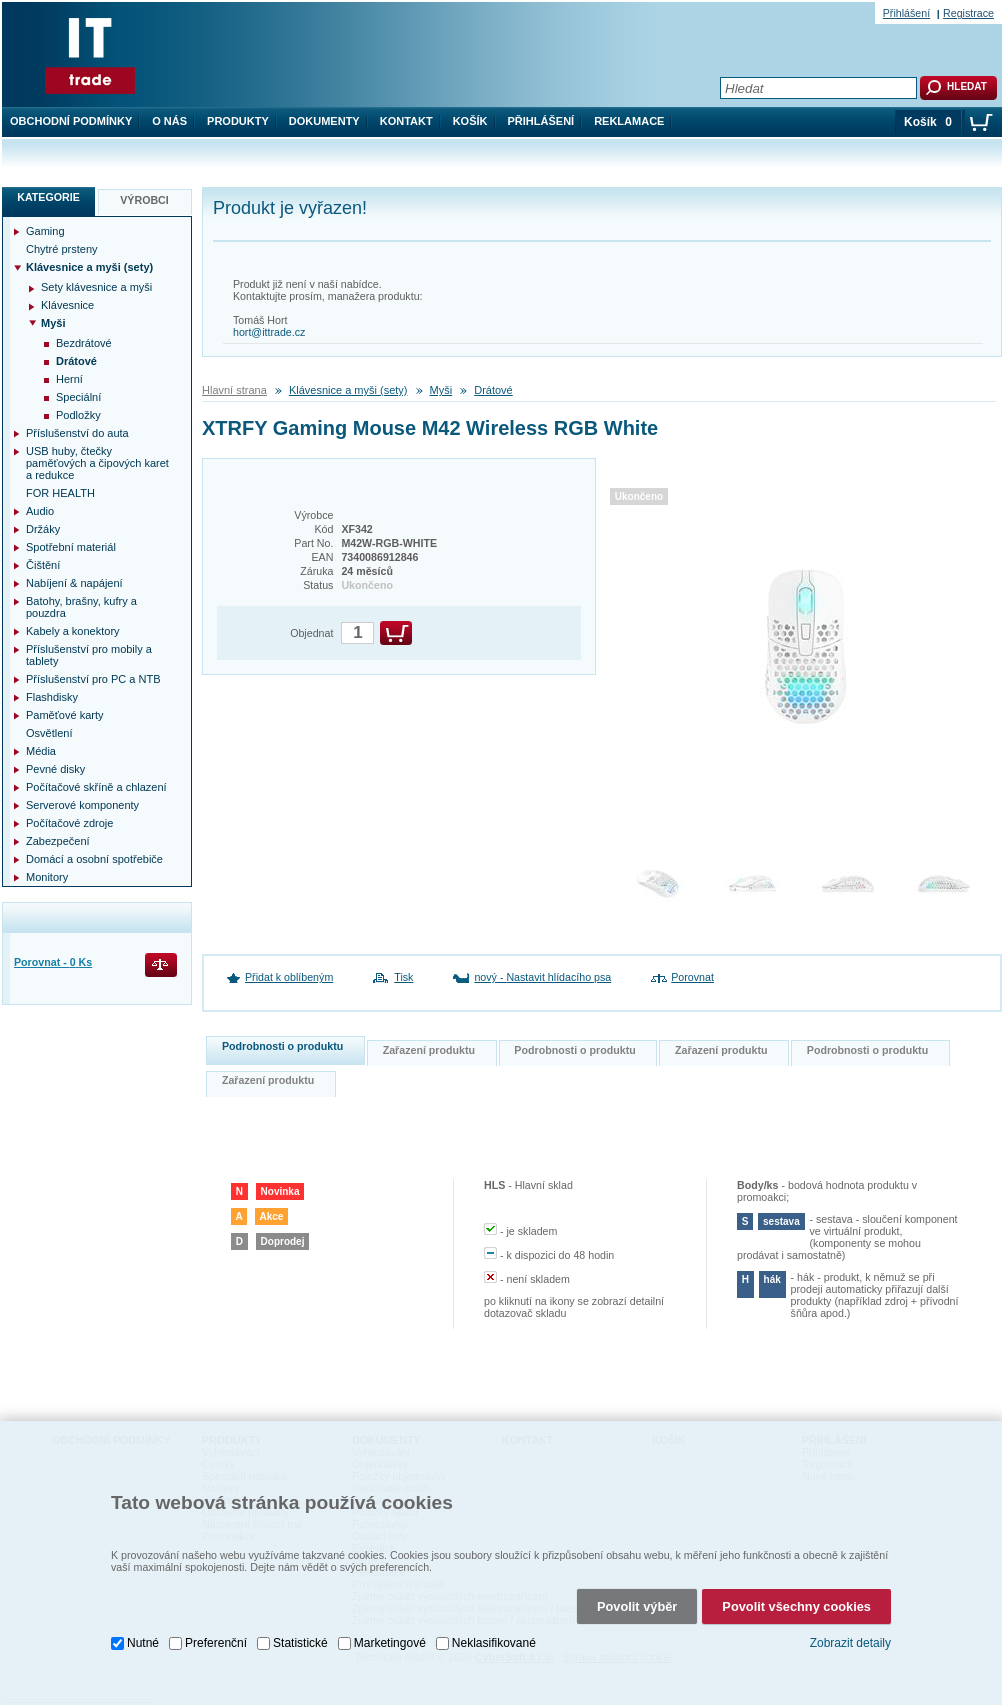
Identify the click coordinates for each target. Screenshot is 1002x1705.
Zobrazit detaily (850, 1643)
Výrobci (144, 200)
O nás (169, 121)
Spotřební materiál (71, 547)
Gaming (45, 231)
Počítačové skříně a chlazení (96, 787)
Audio (40, 511)
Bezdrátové (84, 343)
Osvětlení (49, 733)
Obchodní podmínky (71, 121)
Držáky (43, 529)
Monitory (47, 877)
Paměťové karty (65, 715)
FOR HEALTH (60, 493)
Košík (470, 121)
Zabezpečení (58, 841)
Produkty (238, 121)
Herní (69, 379)
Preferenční (216, 1643)
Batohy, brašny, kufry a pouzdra (81, 607)
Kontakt (406, 121)
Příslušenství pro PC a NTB (93, 679)
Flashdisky (52, 697)
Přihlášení (541, 121)
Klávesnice (67, 305)
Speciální (78, 397)
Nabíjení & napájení (74, 583)
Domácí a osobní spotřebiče (94, 859)
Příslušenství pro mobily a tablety (89, 655)
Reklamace (629, 121)
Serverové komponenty (82, 805)
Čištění (43, 565)
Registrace (968, 13)
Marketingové (390, 1643)
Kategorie (48, 197)
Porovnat (692, 977)
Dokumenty (324, 121)
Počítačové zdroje (69, 823)
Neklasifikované (494, 1643)
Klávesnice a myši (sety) (348, 390)
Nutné (143, 1643)
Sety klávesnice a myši (96, 287)
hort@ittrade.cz (269, 332)
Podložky (78, 415)
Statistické (300, 1643)
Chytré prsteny (62, 249)
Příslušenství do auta (77, 433)
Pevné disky (55, 769)
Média (41, 751)
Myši (441, 390)
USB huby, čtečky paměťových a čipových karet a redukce (97, 463)
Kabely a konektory (73, 631)
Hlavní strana (234, 390)
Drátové (493, 390)
